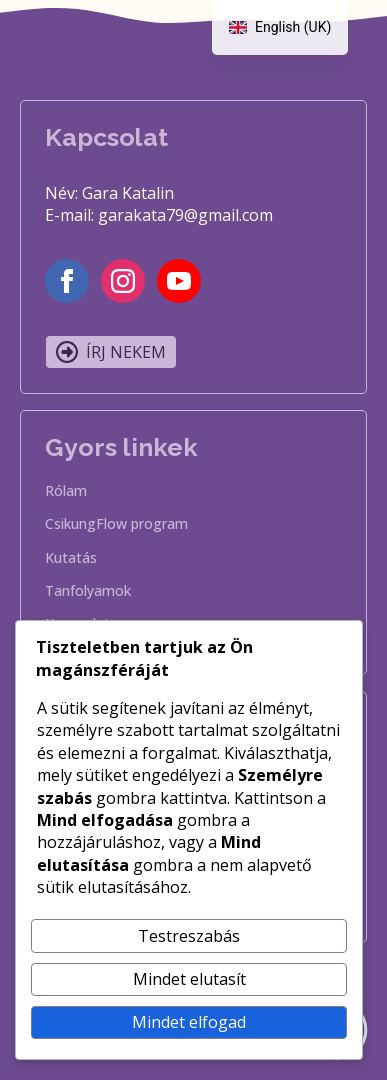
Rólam (66, 492)
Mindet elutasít (189, 979)
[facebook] (67, 281)
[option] (280, 27)
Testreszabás (189, 936)
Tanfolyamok (88, 592)
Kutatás (71, 559)
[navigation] (280, 27)
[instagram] (123, 281)
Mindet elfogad (189, 1022)
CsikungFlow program (116, 525)
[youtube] (179, 281)
